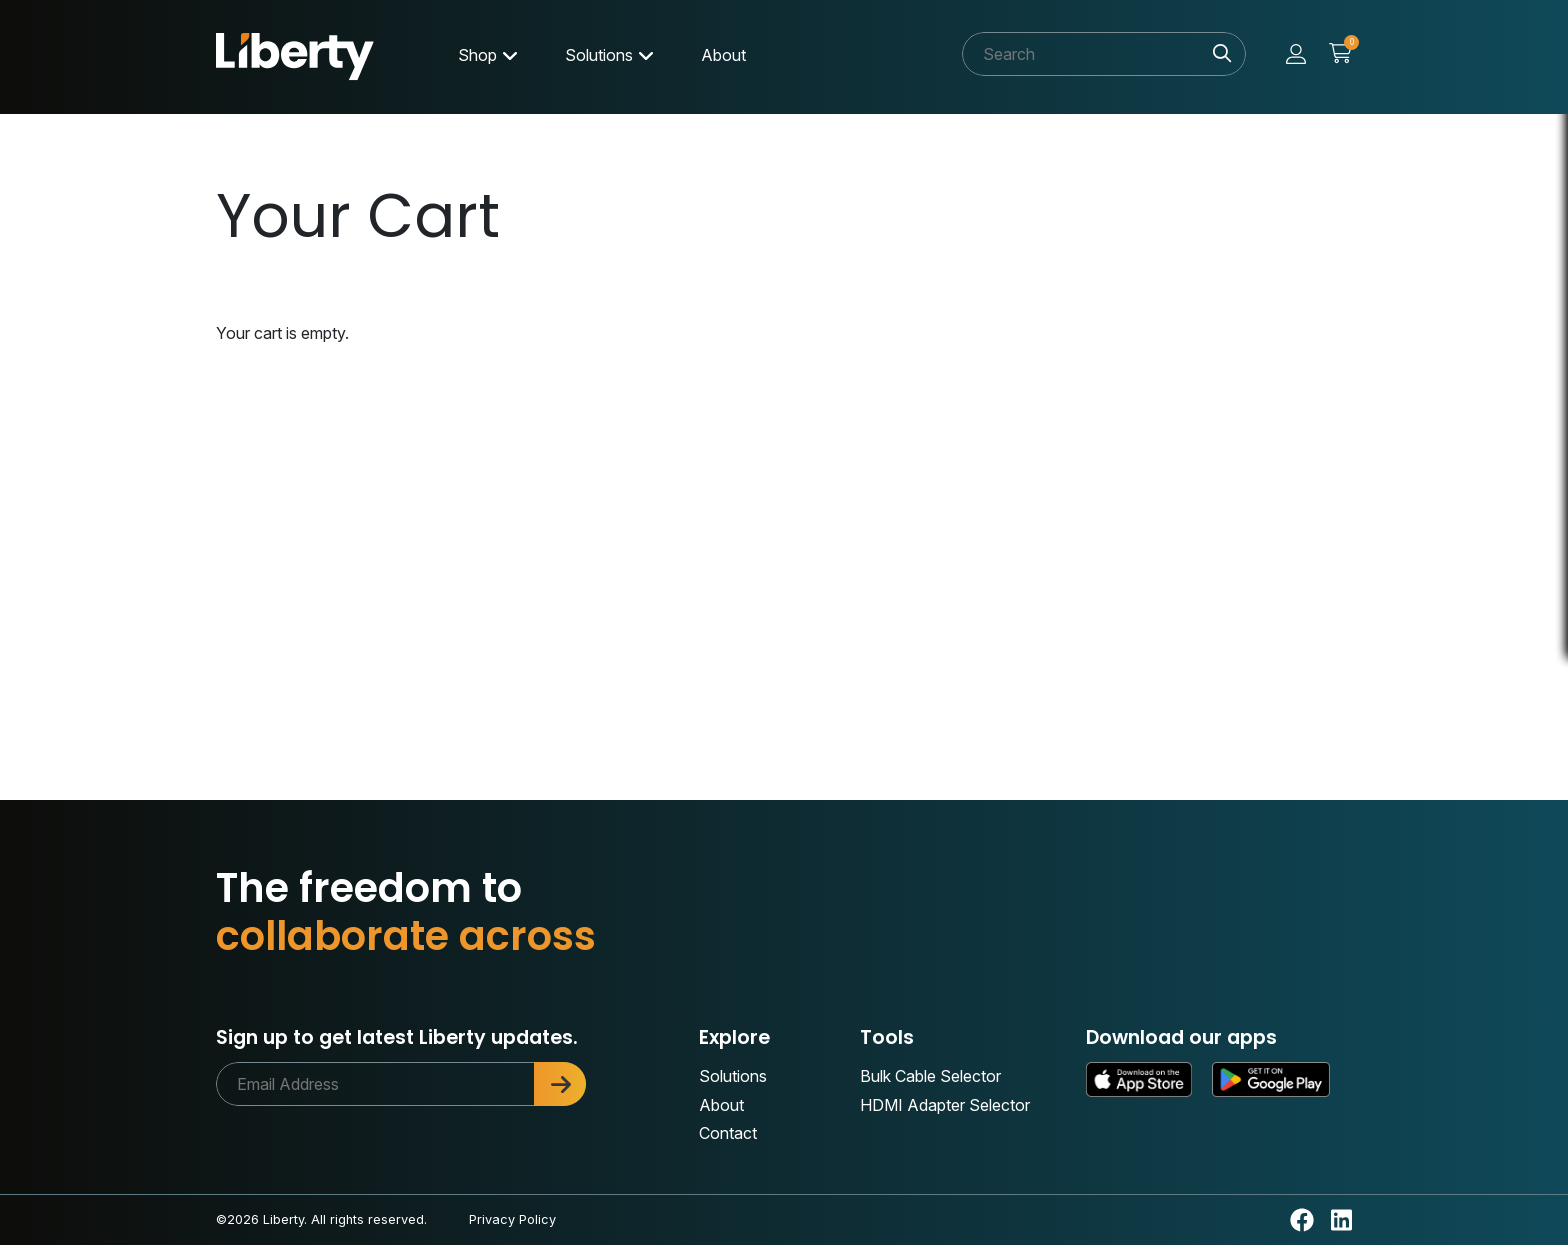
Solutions (599, 55)
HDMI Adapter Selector (945, 1105)
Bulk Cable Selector (930, 1076)
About (723, 55)
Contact (728, 1133)
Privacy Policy (512, 1219)
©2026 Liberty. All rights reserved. (321, 1219)
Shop (477, 55)
